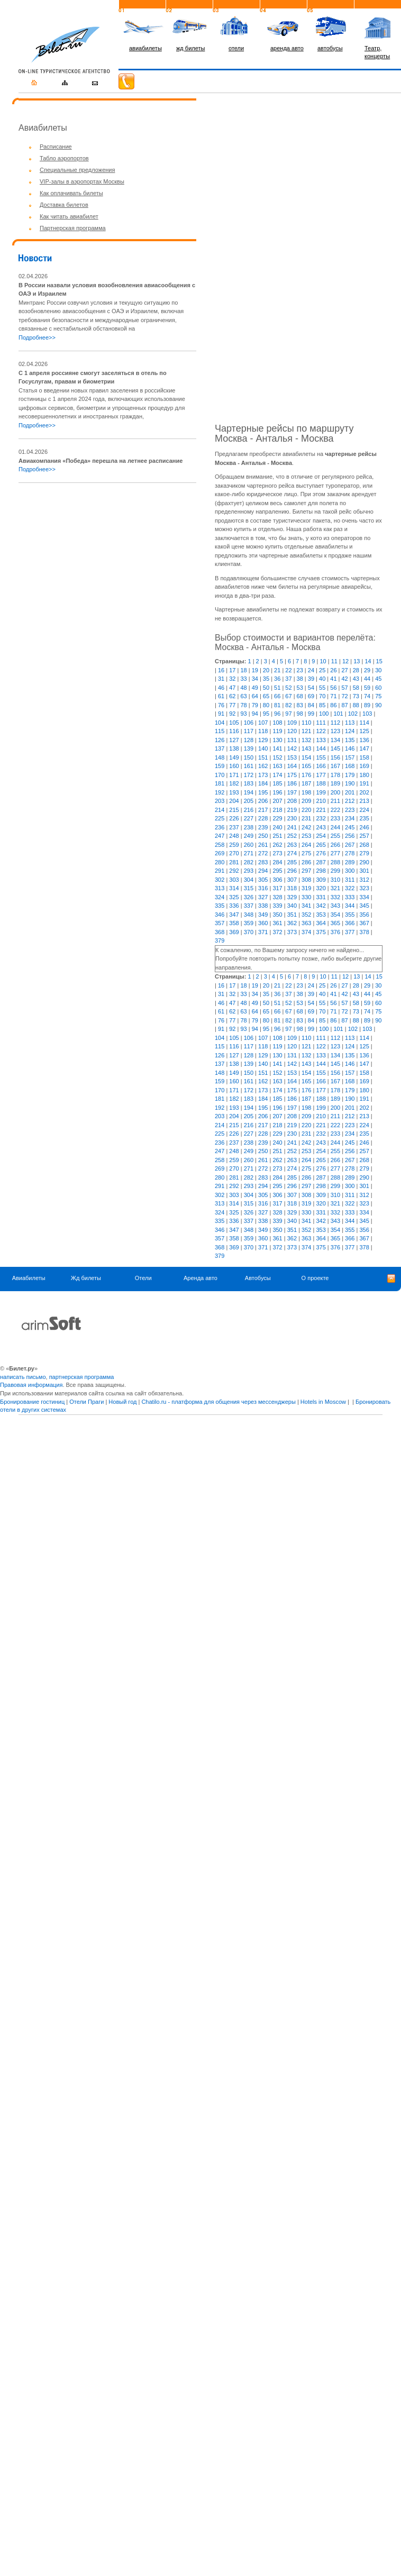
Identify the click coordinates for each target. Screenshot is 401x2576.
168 (349, 766)
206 (263, 801)
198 (306, 792)
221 (320, 810)
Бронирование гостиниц (32, 1402)
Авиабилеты (28, 1278)
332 (335, 897)
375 (320, 932)
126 (219, 740)
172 (248, 775)
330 (306, 897)
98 (300, 713)
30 (378, 670)
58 (356, 687)
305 (263, 879)
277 (335, 853)
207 (277, 801)
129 (263, 740)
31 (221, 678)
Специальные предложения (77, 170)
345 (364, 905)
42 (345, 678)
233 (335, 818)
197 (292, 792)
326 (248, 897)
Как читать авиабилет (69, 216)
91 (221, 713)
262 (277, 845)
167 (335, 766)
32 (232, 678)
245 (349, 827)
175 (292, 775)
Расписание (56, 146)
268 (364, 845)
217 (263, 810)
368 (219, 932)
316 (263, 888)
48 (243, 687)
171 (234, 775)
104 (219, 722)
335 (219, 905)
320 (320, 888)
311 (349, 879)
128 (248, 740)
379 (219, 940)
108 (277, 722)
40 (322, 678)
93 (243, 713)
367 (364, 923)
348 (248, 914)
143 (306, 748)
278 (349, 853)
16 (221, 670)
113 (349, 722)
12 (345, 661)
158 (364, 757)
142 (292, 748)
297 (306, 870)
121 (306, 731)
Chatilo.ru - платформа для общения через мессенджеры (218, 1402)
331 (320, 897)
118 (263, 731)
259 (234, 845)
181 (219, 783)
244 (335, 827)
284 (277, 862)
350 (277, 914)
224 (364, 810)
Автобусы (258, 1278)
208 (292, 801)
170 (219, 775)
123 (335, 731)
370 (248, 932)
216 (248, 810)
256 (349, 836)
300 (349, 870)
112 (335, 722)
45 (378, 678)
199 (320, 792)
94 (255, 713)
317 (277, 888)
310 (335, 879)
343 (335, 905)
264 (306, 845)
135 (349, 740)
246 (364, 827)
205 (248, 801)
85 (322, 705)
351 (292, 914)
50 (266, 687)
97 (288, 713)
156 (335, 757)
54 (311, 687)
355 (349, 914)
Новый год (122, 1402)
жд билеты (190, 48)
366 (349, 923)
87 (345, 705)
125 (364, 731)
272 (263, 853)
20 (266, 670)
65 (266, 696)
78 (243, 705)
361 (277, 923)
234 (349, 818)
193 (234, 792)
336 (234, 905)
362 (292, 923)
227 (248, 818)
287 (320, 862)
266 (335, 845)
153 (292, 757)
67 (288, 696)
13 (356, 661)
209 (306, 801)
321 (335, 888)
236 (219, 827)
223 (349, 810)
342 (320, 905)
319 (306, 888)
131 (292, 740)
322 (349, 888)
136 (364, 740)
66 (277, 696)
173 (263, 775)
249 (248, 836)
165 (306, 766)
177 (320, 775)
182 (234, 783)
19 (255, 670)
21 (277, 670)
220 (306, 810)
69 (311, 696)
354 (335, 914)
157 (349, 757)
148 (219, 757)
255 (335, 836)
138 (234, 748)
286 (306, 862)
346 (219, 914)
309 (320, 879)
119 (277, 731)
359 (248, 923)
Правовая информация (31, 1385)
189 (335, 783)
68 (300, 696)
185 (277, 783)
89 (367, 705)
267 (349, 845)
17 (232, 670)
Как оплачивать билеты (71, 193)
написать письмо (23, 1377)
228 (263, 818)
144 (320, 748)
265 (320, 845)
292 (234, 870)
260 (248, 845)
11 (334, 661)
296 (292, 870)
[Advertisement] (107, 566)
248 (234, 836)
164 (292, 766)
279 (364, 853)
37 (288, 678)
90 (378, 705)
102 (353, 713)
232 (320, 818)
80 (266, 705)
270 (234, 853)
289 (349, 862)
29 (367, 670)
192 (219, 792)
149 (234, 757)
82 (288, 705)
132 (306, 740)
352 (306, 914)
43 (356, 678)
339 (277, 905)
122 (320, 731)
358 (234, 923)
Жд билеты (86, 1278)
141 (277, 748)
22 (288, 670)
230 (292, 818)
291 (219, 870)
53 (300, 687)
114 (364, 722)
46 (221, 687)
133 (320, 740)
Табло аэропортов (64, 158)
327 (263, 897)
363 (306, 923)
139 (248, 748)
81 (277, 705)
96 (277, 713)
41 (333, 678)
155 (320, 757)
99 (311, 713)
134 (335, 740)
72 (345, 696)
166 (320, 766)
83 (300, 705)
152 (277, 757)
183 (248, 783)
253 (306, 836)
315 (248, 888)
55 (322, 687)
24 (311, 670)
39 (311, 678)
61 (221, 696)
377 (349, 932)
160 (234, 766)
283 (263, 862)
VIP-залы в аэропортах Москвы (82, 181)
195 (263, 792)
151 (263, 757)
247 (219, 836)
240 (277, 827)
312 (364, 879)
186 (292, 783)
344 (349, 905)
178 (335, 775)
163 (277, 766)
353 (320, 914)
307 (292, 879)
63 (243, 696)
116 (234, 731)
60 (378, 687)
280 (219, 862)
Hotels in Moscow (323, 1402)
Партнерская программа (73, 228)
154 (306, 757)
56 (333, 687)
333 (349, 897)
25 (322, 670)
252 (292, 836)
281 (234, 862)
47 (232, 687)
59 (367, 687)
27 (345, 670)
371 (263, 932)
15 (379, 661)
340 (292, 905)
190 (349, 783)
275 (306, 853)
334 (364, 897)
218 (277, 810)
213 (364, 801)
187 (306, 783)
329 (292, 897)
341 (306, 905)
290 (364, 862)
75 (378, 696)
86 (333, 705)
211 (335, 801)
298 (320, 870)
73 (356, 696)
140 (263, 748)
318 (292, 888)
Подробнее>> (37, 337)
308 (306, 879)
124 (349, 731)
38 (300, 678)
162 (263, 766)
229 (277, 818)
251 (277, 836)
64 (255, 696)
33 (243, 678)
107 (263, 722)
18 (243, 670)
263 (292, 845)
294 (263, 870)
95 (266, 713)
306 (277, 879)
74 (367, 696)
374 (306, 932)
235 (364, 818)
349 (263, 914)
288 (335, 862)
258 (219, 845)
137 (219, 748)
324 (219, 897)
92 (232, 713)
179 (349, 775)
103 (367, 713)
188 (320, 783)
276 (320, 853)
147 (364, 748)
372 (277, 932)
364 (320, 923)
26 (333, 670)
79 (255, 705)
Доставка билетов (64, 205)
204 (234, 801)
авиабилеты (145, 48)
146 (349, 748)
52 (288, 687)
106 (248, 722)
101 (338, 713)
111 (320, 722)
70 (322, 696)
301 (364, 870)
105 (234, 722)
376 (335, 932)
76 (221, 705)
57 (345, 687)
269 (219, 853)
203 (219, 801)
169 (364, 766)
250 (263, 836)
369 (234, 932)
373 (292, 932)
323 (364, 888)
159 (219, 766)
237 (234, 827)
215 (234, 810)
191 (364, 783)
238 (248, 827)
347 (234, 914)
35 (266, 678)
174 (277, 775)
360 (263, 923)
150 (248, 757)
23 (300, 670)
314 (234, 888)
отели (236, 48)
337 (248, 905)
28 (356, 670)
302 (219, 879)
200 (335, 792)
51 (277, 687)
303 (234, 879)
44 (367, 678)
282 (248, 862)
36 (277, 678)
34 (255, 678)
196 (277, 792)
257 (364, 836)
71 (333, 696)
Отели (143, 1278)
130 (277, 740)
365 (335, 923)
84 (311, 705)
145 (335, 748)
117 (248, 731)
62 (232, 696)
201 (349, 792)
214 (219, 810)
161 (248, 766)
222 (335, 810)
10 (323, 661)
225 (219, 818)
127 (234, 740)
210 (320, 801)
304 (248, 879)
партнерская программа (81, 1377)
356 (364, 914)
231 (306, 818)
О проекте (315, 1278)
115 (219, 731)
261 (263, 845)
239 (263, 827)
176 (306, 775)
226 (234, 818)
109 (292, 722)
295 (277, 870)
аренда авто (287, 48)
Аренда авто (200, 1278)
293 (248, 870)
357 (219, 923)
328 (277, 897)
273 (277, 853)
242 (306, 827)
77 (232, 705)
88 (356, 705)
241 (292, 827)
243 (320, 827)
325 (234, 897)
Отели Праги (86, 1402)
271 (248, 853)
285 (292, 862)
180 (364, 775)
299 (335, 870)
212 (349, 801)
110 (306, 722)
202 (364, 792)
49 (255, 687)
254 (320, 836)
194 (248, 792)
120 (292, 731)
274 (292, 853)
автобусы (330, 48)
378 (364, 932)
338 (263, 905)
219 (292, 810)
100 (324, 713)
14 (367, 661)
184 (263, 783)
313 (219, 888)
